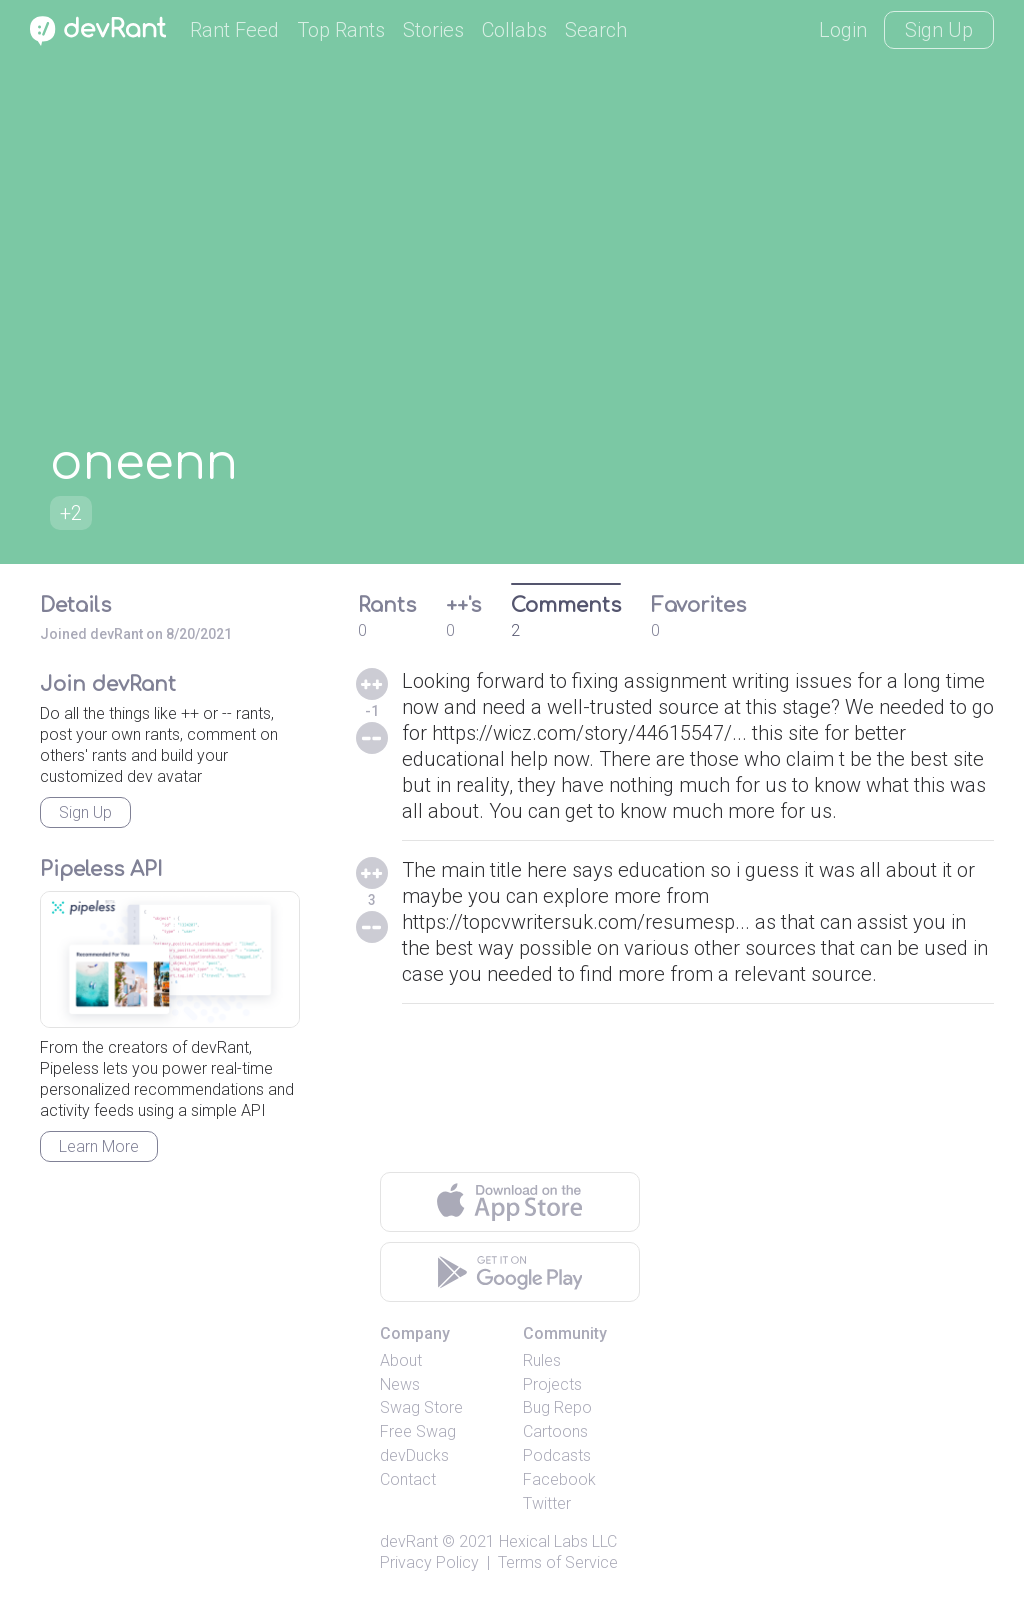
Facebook (559, 1479)
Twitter (547, 1503)
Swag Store (421, 1407)
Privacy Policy (429, 1562)
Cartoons (555, 1431)
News (400, 1384)
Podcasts (557, 1455)
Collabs (514, 30)
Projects (552, 1384)
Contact (408, 1479)
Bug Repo (557, 1407)
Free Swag (418, 1431)
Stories (433, 30)
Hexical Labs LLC (558, 1541)
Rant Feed (234, 30)
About (401, 1360)
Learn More (99, 1146)
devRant (409, 1541)
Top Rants (341, 30)
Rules (542, 1360)
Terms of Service (558, 1562)
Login (843, 30)
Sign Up (939, 30)
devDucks (414, 1455)
